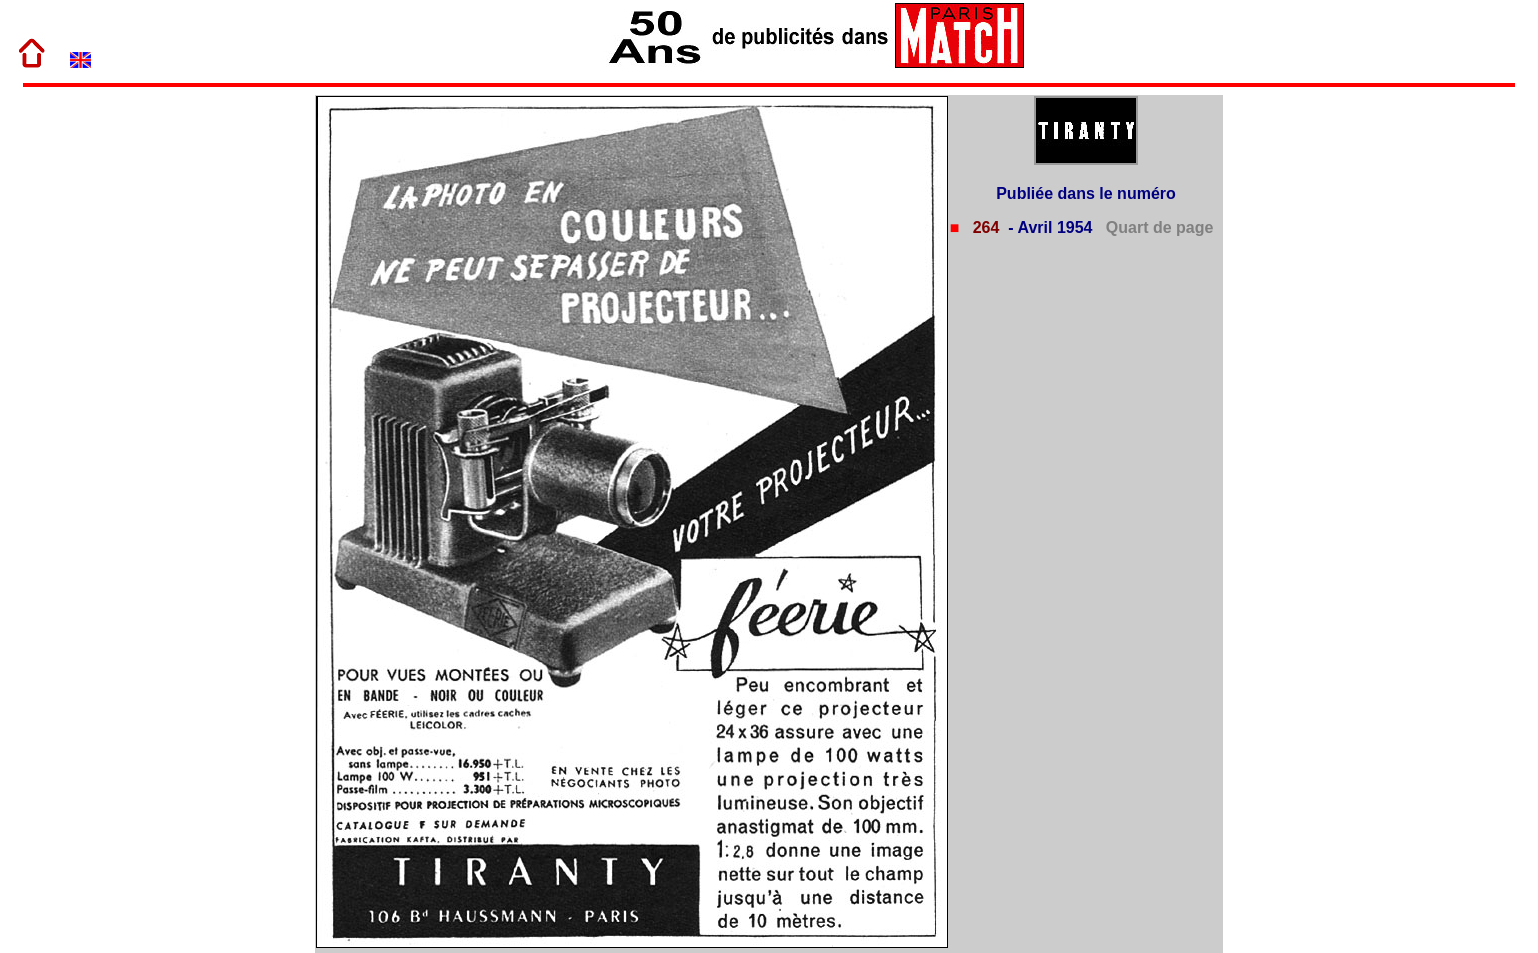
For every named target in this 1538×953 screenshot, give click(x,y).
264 (983, 227)
